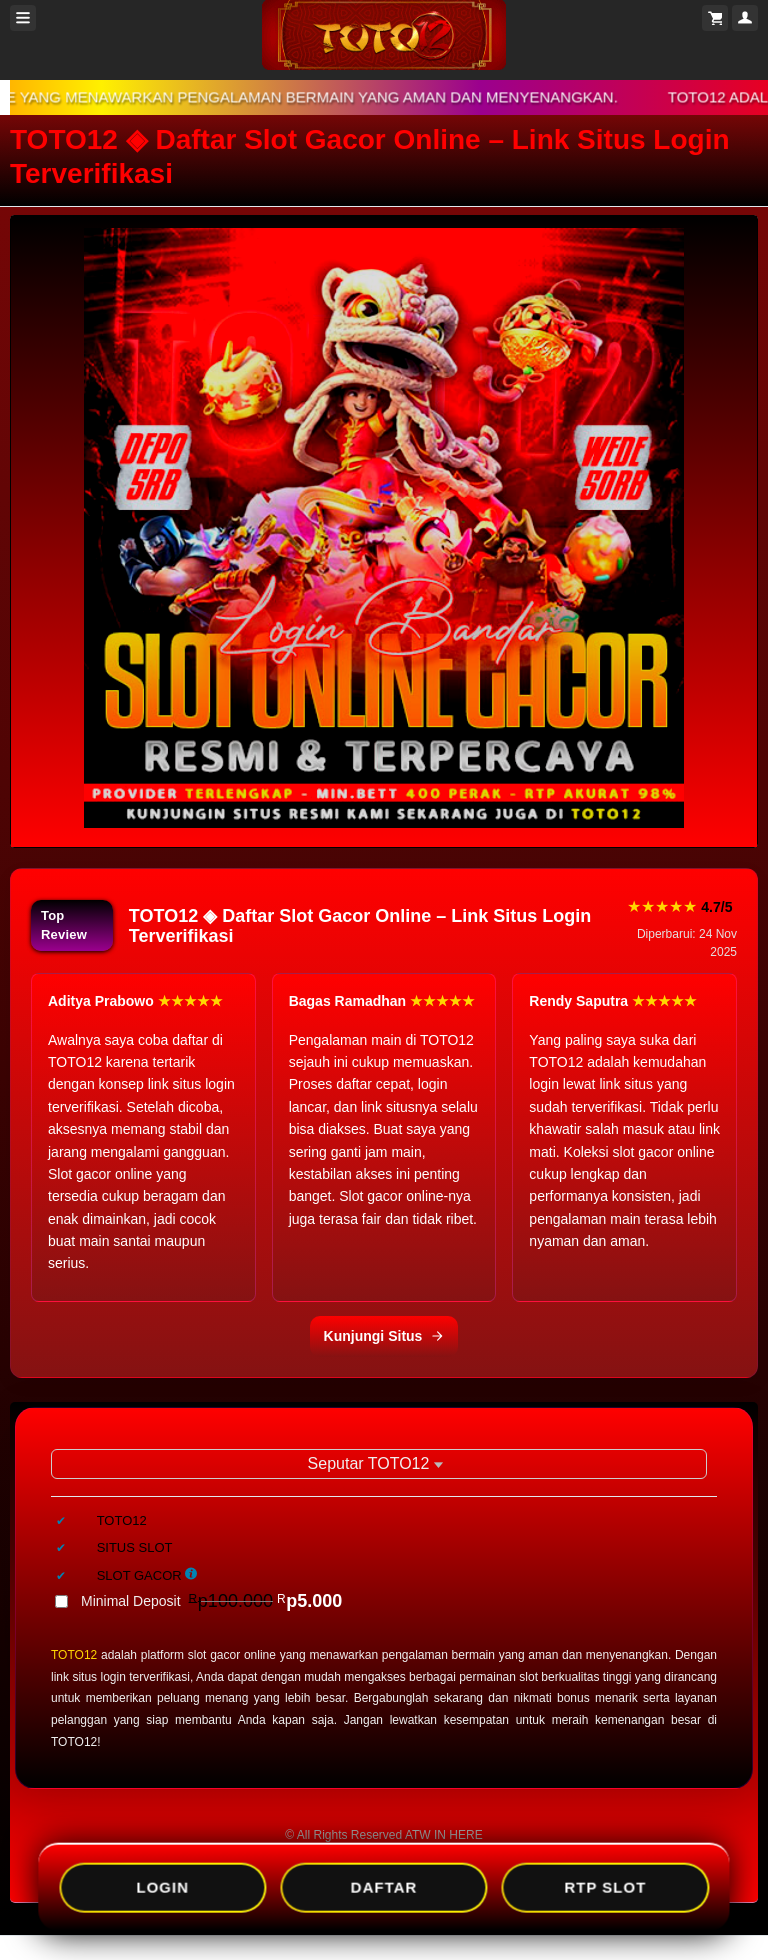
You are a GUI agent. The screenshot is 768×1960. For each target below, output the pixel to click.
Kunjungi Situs (384, 1336)
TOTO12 (74, 1655)
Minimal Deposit (211, 1601)
